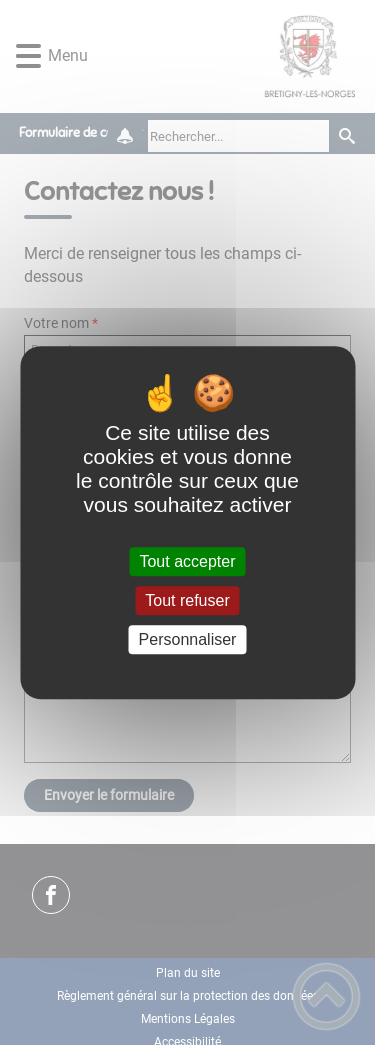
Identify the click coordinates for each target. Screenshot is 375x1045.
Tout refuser (187, 600)
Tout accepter (187, 561)
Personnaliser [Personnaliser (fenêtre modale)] (188, 639)
